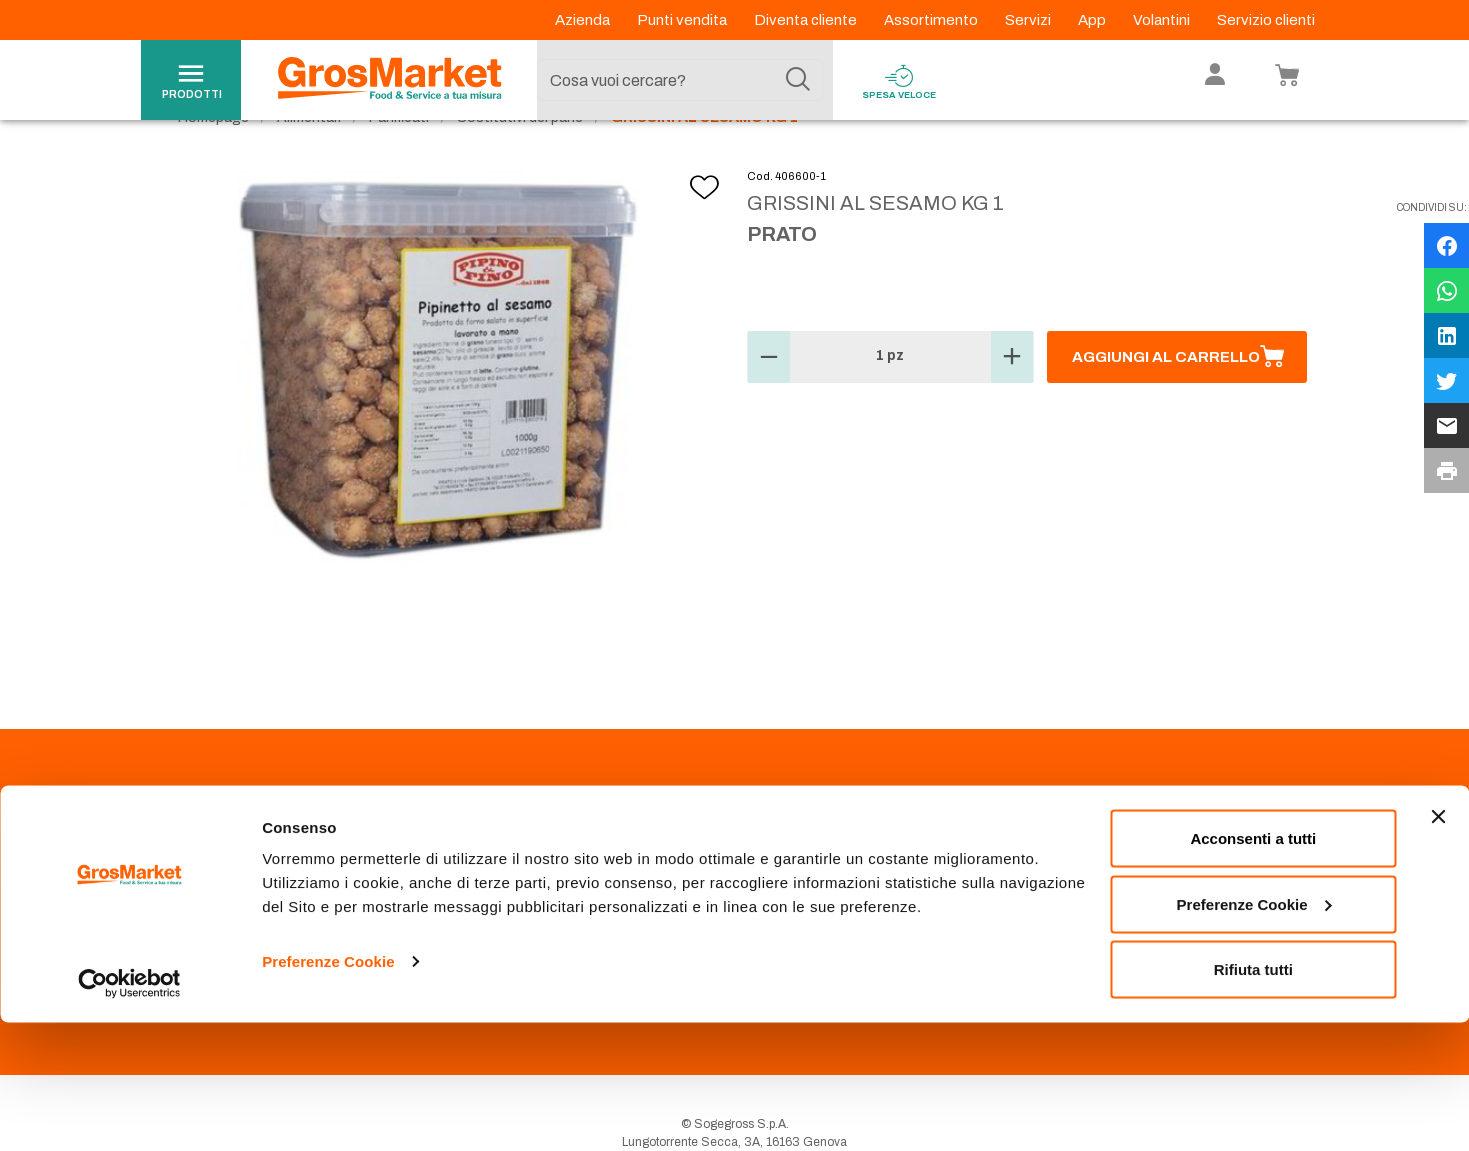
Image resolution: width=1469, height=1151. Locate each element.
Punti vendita (683, 20)
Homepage (213, 160)
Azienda (584, 20)
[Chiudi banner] (1438, 945)
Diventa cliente (807, 20)
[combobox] (680, 80)
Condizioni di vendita (527, 912)
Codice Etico (227, 888)
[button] (769, 400)
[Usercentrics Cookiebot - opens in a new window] (129, 1112)
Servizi (1029, 20)
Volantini (1163, 20)
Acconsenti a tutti (1253, 966)
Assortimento (932, 20)
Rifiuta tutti (1253, 1097)
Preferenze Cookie (328, 1089)
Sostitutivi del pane (520, 160)
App (1093, 20)
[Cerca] (798, 80)
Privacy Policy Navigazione (266, 912)
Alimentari (309, 160)
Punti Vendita (504, 864)
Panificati (399, 160)
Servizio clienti (1266, 20)
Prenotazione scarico (527, 888)
